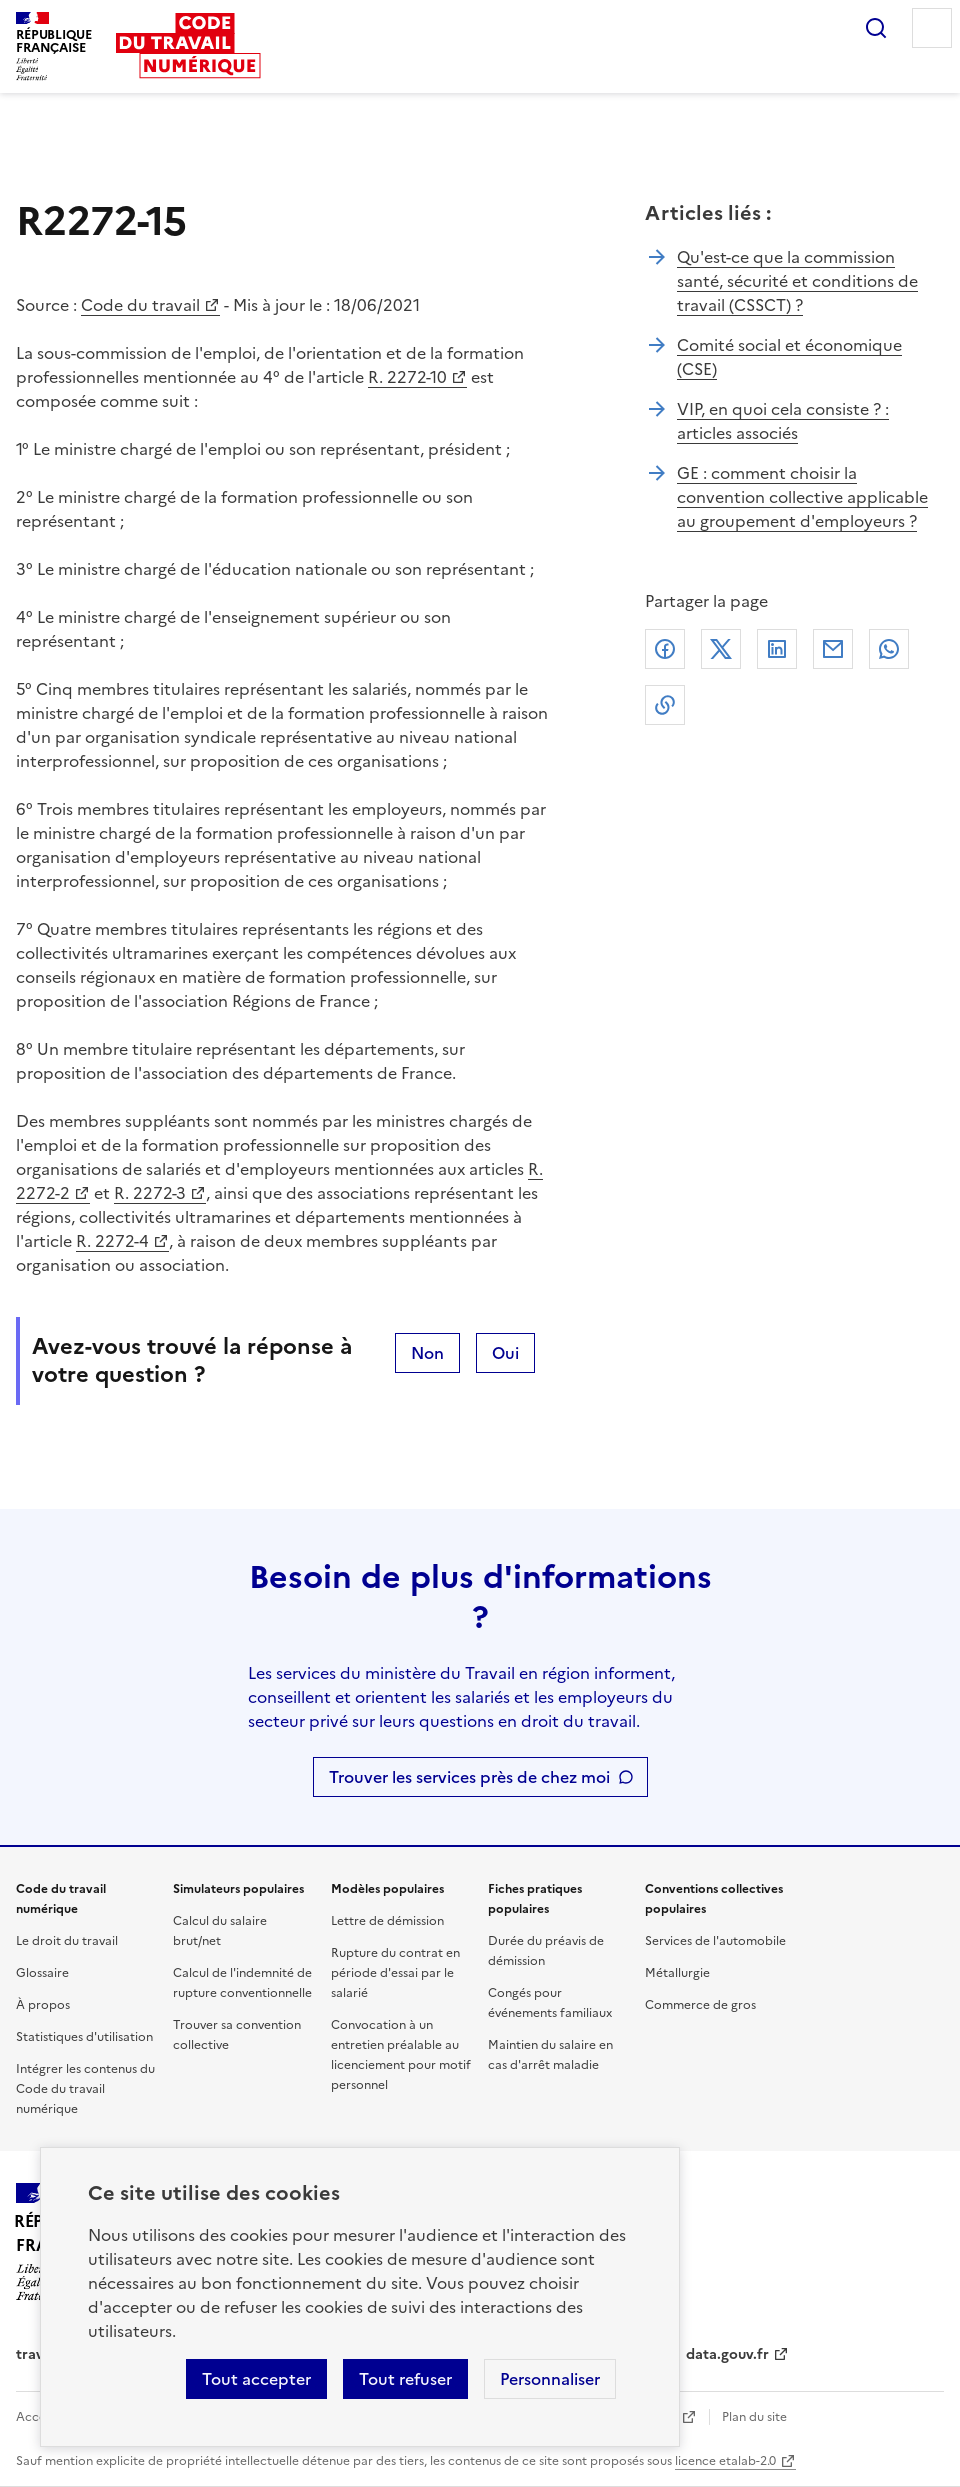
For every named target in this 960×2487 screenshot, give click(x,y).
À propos (43, 2005)
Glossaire (42, 1973)
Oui (505, 1353)
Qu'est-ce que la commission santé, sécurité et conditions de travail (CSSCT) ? (797, 281)
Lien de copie (665, 705)
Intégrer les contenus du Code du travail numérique (85, 2089)
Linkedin (777, 649)
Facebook (665, 649)
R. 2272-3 (150, 1193)
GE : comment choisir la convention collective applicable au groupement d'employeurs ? (802, 497)
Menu (932, 28)
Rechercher (876, 28)
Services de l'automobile (715, 1941)
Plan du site (754, 2417)
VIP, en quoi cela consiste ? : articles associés (783, 421)
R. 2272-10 (407, 377)
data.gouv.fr (727, 2354)
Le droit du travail (67, 1941)
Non (427, 1353)
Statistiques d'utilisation (84, 2037)
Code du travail (140, 305)
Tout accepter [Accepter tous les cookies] (256, 2379)
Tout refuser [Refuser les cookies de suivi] (405, 2379)
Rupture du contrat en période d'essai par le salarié (395, 1973)
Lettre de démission (387, 1921)
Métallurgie (677, 1973)
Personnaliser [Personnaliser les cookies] (550, 2379)
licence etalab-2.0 (725, 2461)
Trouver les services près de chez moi (469, 1777)
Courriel (833, 649)
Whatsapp (889, 649)
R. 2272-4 (112, 1241)
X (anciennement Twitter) (721, 649)
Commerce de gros (700, 2005)
